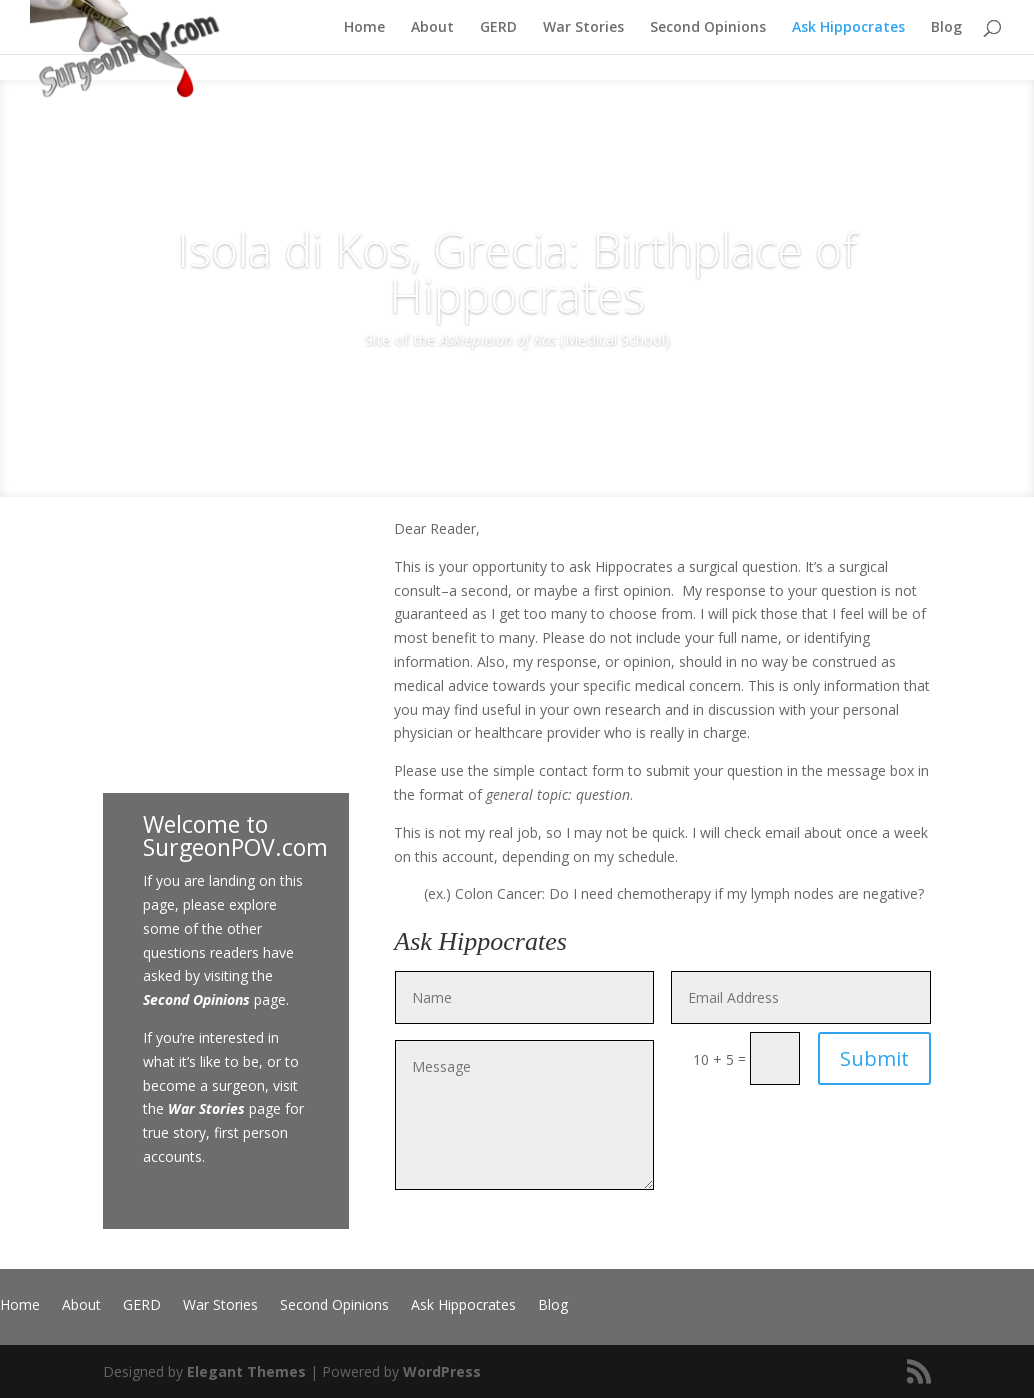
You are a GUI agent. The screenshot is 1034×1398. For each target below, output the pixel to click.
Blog (946, 28)
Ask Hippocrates (848, 28)
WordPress (442, 1371)
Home (364, 28)
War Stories (583, 28)
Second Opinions (708, 28)
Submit (874, 1058)
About (432, 28)
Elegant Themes (246, 1371)
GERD (498, 28)
